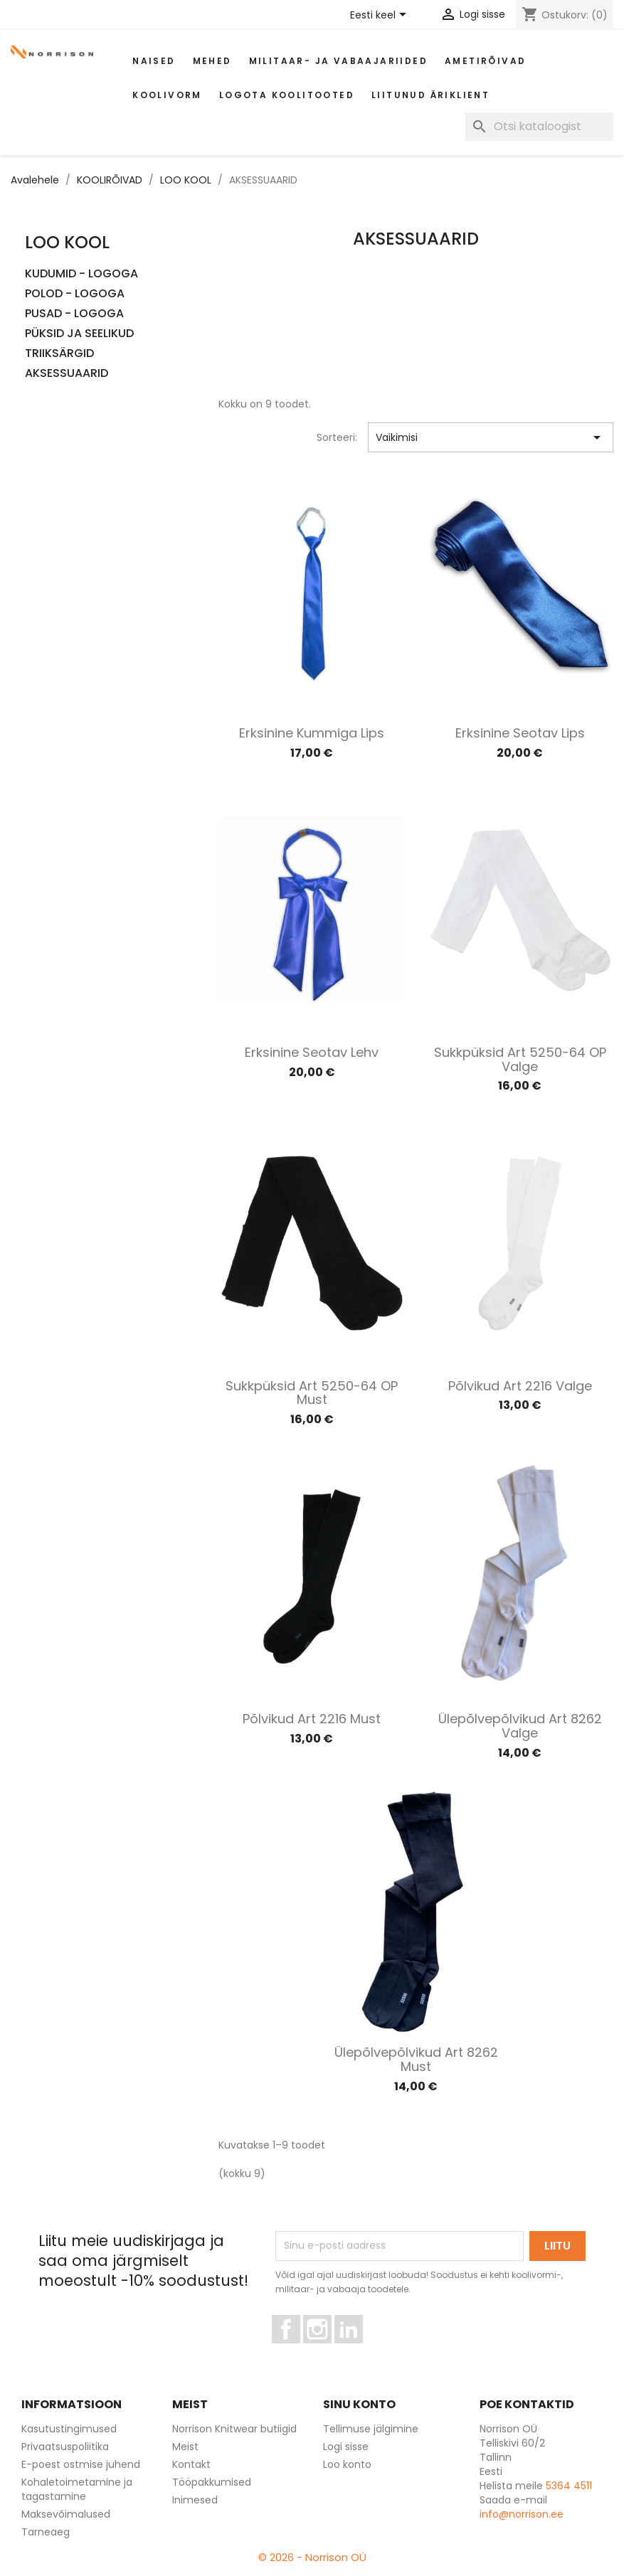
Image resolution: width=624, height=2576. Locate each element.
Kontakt (191, 2464)
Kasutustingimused (69, 2429)
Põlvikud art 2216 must (312, 1719)
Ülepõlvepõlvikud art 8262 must (416, 2059)
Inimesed (195, 2500)
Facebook (300, 2350)
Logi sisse (346, 2446)
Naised (153, 61)
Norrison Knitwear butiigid (234, 2429)
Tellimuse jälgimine (370, 2429)
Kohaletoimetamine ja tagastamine (76, 2489)
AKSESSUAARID (66, 373)
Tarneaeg (45, 2532)
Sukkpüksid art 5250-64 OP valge (520, 1059)
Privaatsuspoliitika (65, 2446)
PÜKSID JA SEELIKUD (79, 333)
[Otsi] (539, 126)
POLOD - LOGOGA (75, 294)
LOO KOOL (67, 242)
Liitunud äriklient (430, 95)
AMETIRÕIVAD (485, 61)
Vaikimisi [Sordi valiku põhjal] (491, 437)
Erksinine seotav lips (520, 733)
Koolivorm (167, 95)
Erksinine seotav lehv (312, 1052)
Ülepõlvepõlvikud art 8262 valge (520, 1726)
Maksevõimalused (65, 2514)
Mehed (212, 61)
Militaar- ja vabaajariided (338, 61)
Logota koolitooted (286, 95)
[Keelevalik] (380, 15)
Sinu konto (359, 2404)
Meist (185, 2446)
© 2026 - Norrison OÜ (312, 2557)
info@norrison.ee (522, 2514)
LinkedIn (356, 2350)
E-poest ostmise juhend (80, 2464)
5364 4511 (569, 2486)
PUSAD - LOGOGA (74, 314)
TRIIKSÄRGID (59, 353)
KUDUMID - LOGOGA (81, 274)
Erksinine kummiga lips (311, 733)
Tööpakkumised (211, 2482)
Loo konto (347, 2464)
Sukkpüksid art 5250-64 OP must (312, 1393)
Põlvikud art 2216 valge (520, 1386)
